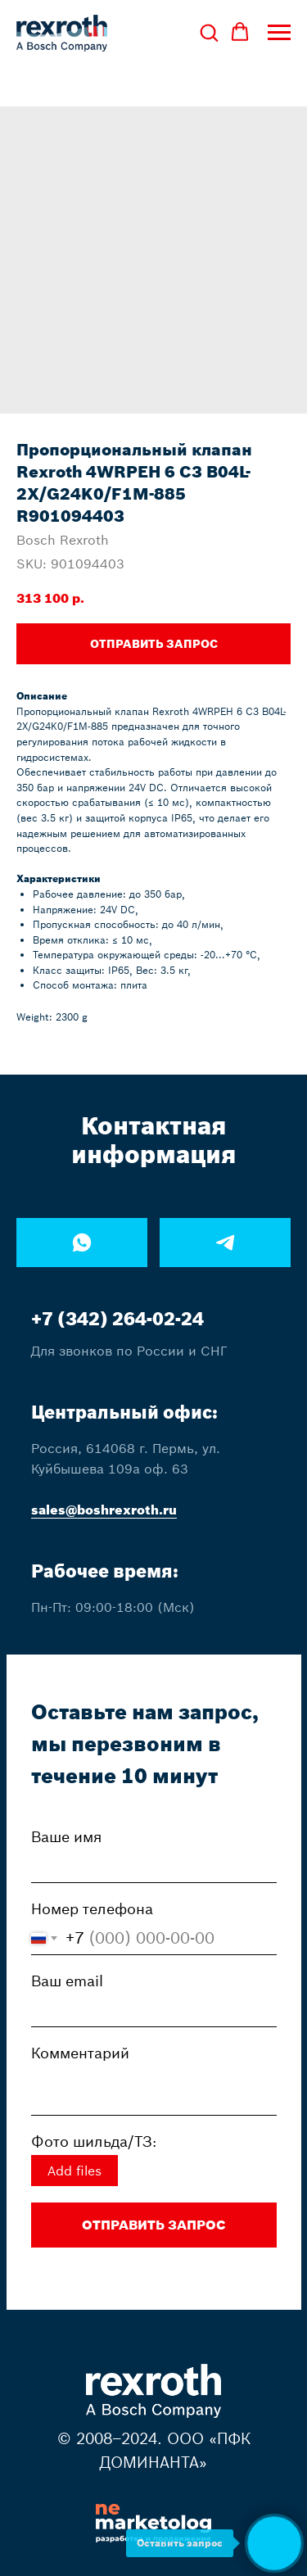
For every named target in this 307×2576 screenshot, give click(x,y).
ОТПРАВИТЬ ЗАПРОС (154, 2224)
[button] (209, 32)
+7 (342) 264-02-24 (117, 1318)
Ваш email (67, 1981)
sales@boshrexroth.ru (104, 1509)
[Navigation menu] (279, 33)
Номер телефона (92, 1908)
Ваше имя (66, 1836)
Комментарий (80, 2053)
